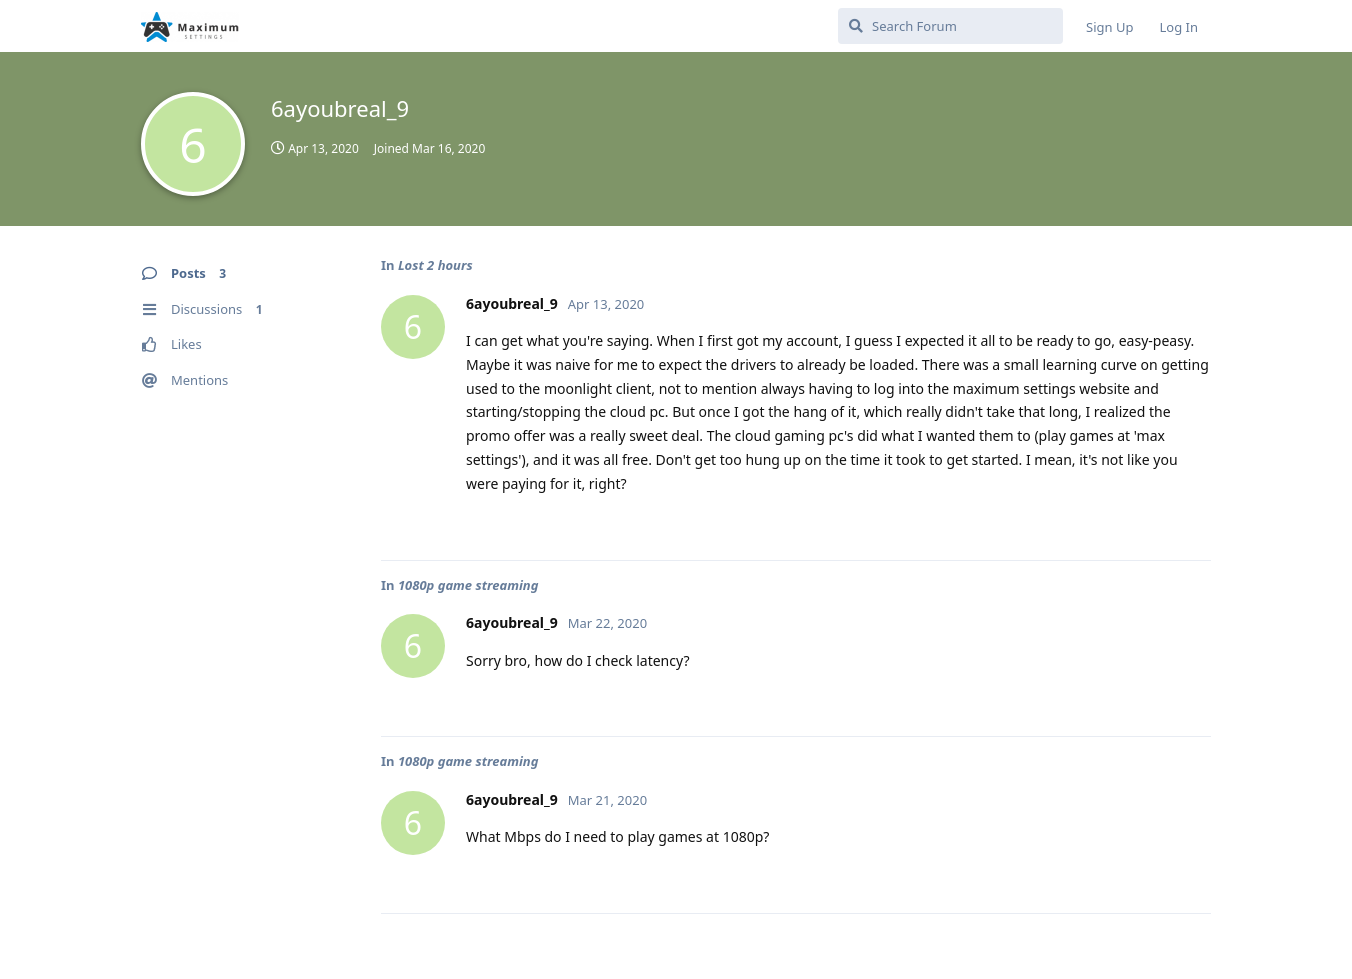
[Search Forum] (950, 26)
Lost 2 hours (435, 265)
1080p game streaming (468, 585)
